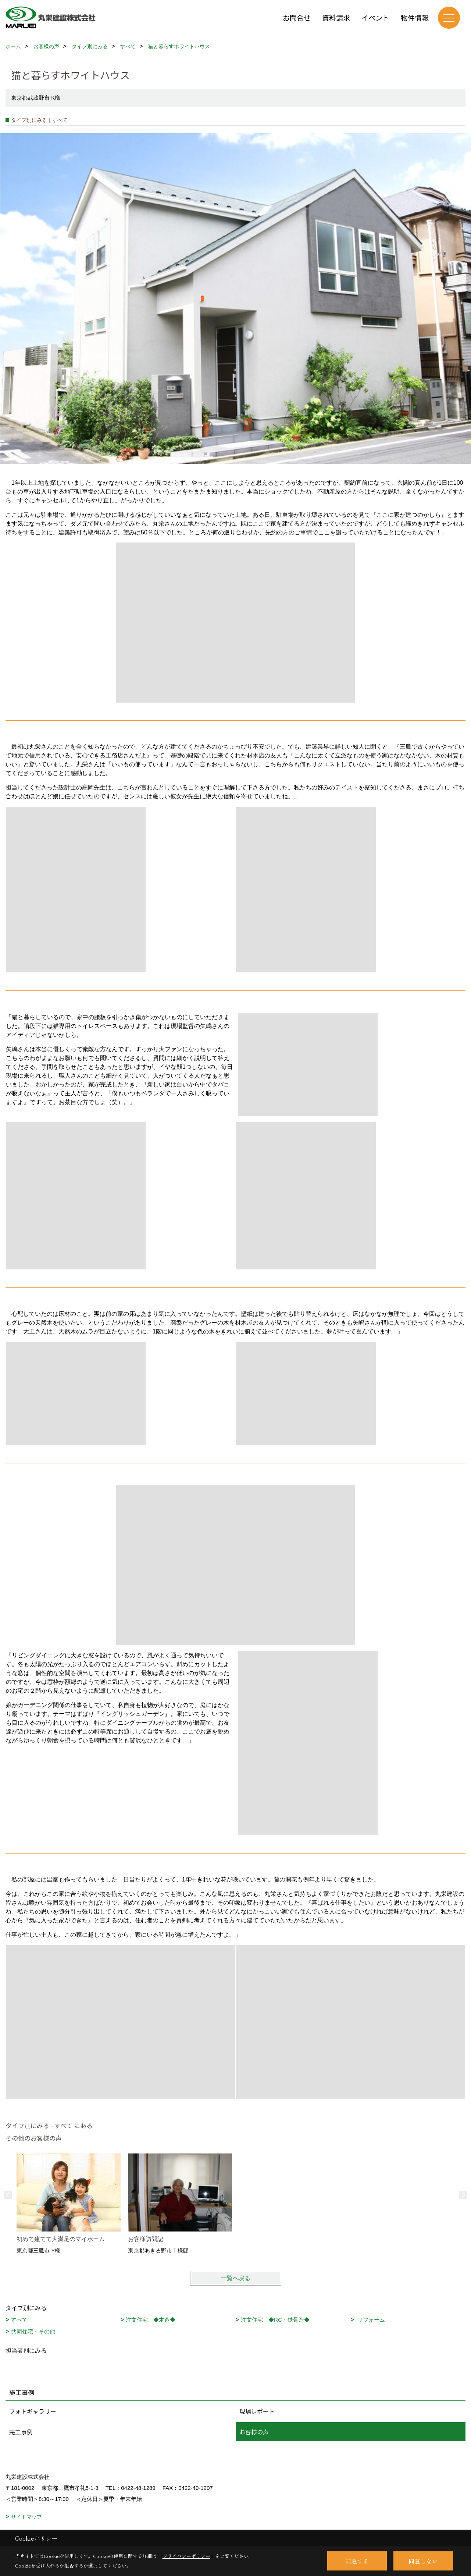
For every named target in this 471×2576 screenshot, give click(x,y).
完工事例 (21, 2431)
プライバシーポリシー (186, 2555)
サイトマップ (26, 2517)
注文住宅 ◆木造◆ (150, 2320)
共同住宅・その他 (33, 2331)
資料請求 (336, 17)
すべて (19, 2320)
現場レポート (257, 2411)
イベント (375, 17)
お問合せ (297, 17)
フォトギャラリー (32, 2411)
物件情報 (415, 17)
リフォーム (370, 2320)
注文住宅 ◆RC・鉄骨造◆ (275, 2320)
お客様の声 (254, 2431)
